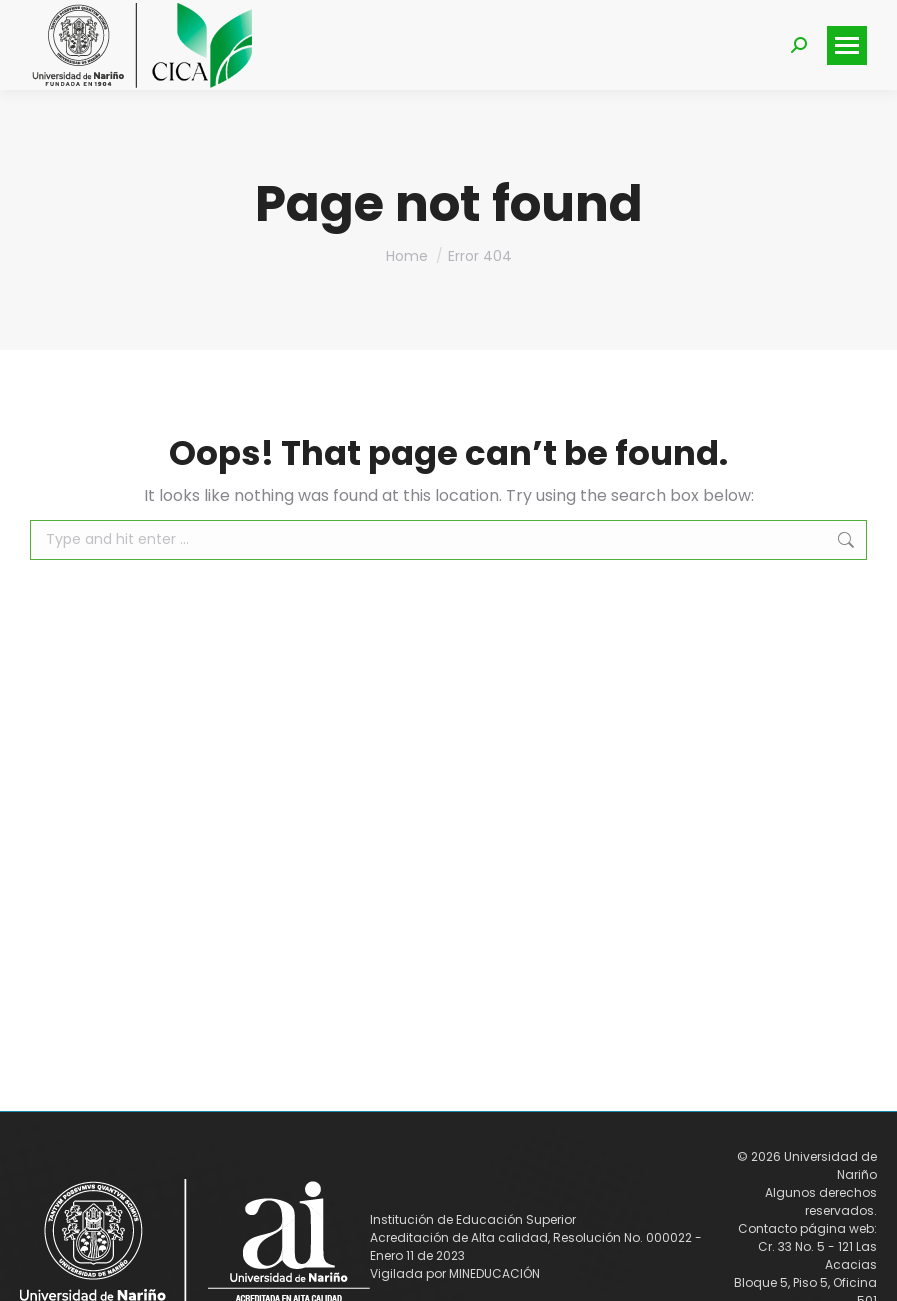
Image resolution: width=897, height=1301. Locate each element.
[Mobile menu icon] (847, 45)
